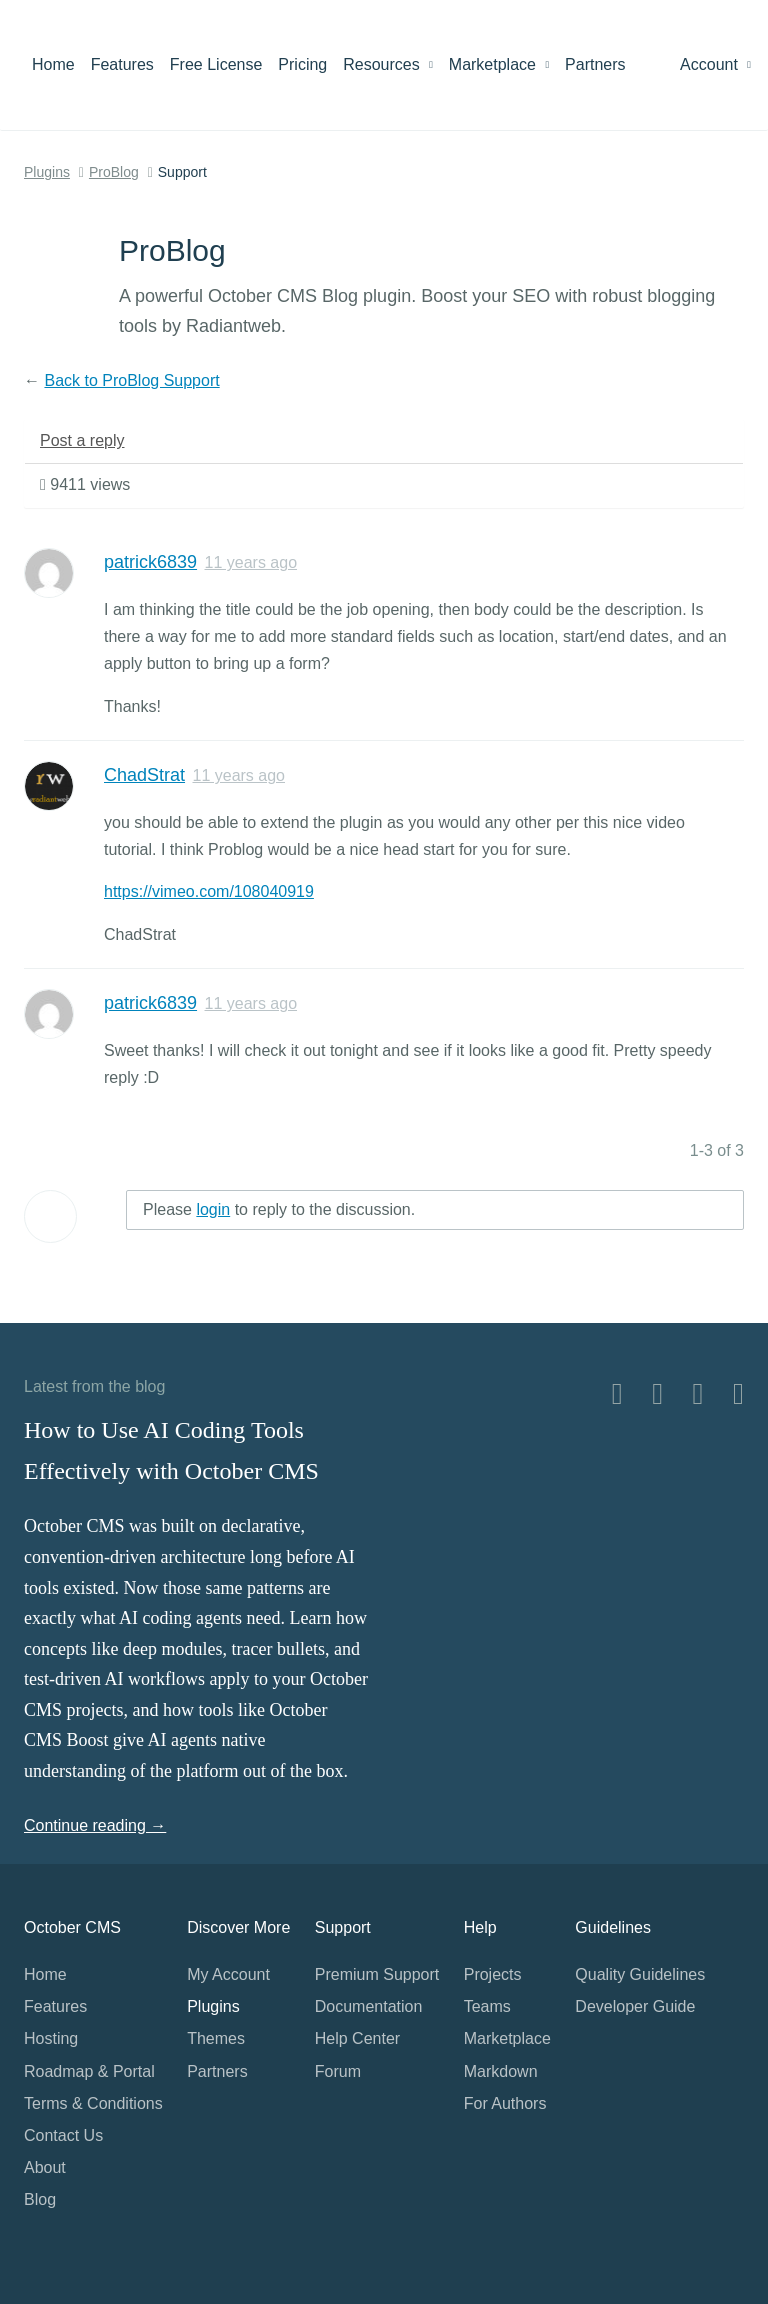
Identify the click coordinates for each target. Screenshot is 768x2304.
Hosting (51, 2038)
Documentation (369, 2006)
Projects (493, 1974)
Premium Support (377, 1974)
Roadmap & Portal (89, 2071)
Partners (595, 64)
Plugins (47, 172)
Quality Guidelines (640, 1974)
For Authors (505, 2103)
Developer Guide (635, 2006)
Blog (40, 2199)
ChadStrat (144, 775)
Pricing (302, 64)
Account (715, 64)
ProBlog (114, 172)
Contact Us (63, 2135)
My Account (228, 1974)
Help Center (357, 2038)
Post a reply (82, 440)
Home (53, 64)
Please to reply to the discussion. (279, 1209)
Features (122, 64)
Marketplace (499, 64)
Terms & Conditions (93, 2103)
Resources (388, 64)
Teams (487, 2006)
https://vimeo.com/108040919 (209, 891)
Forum (338, 2071)
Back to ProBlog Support (131, 380)
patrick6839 (150, 562)
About (45, 2167)
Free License (216, 64)
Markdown (501, 2071)
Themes (216, 2038)
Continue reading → (95, 1825)
